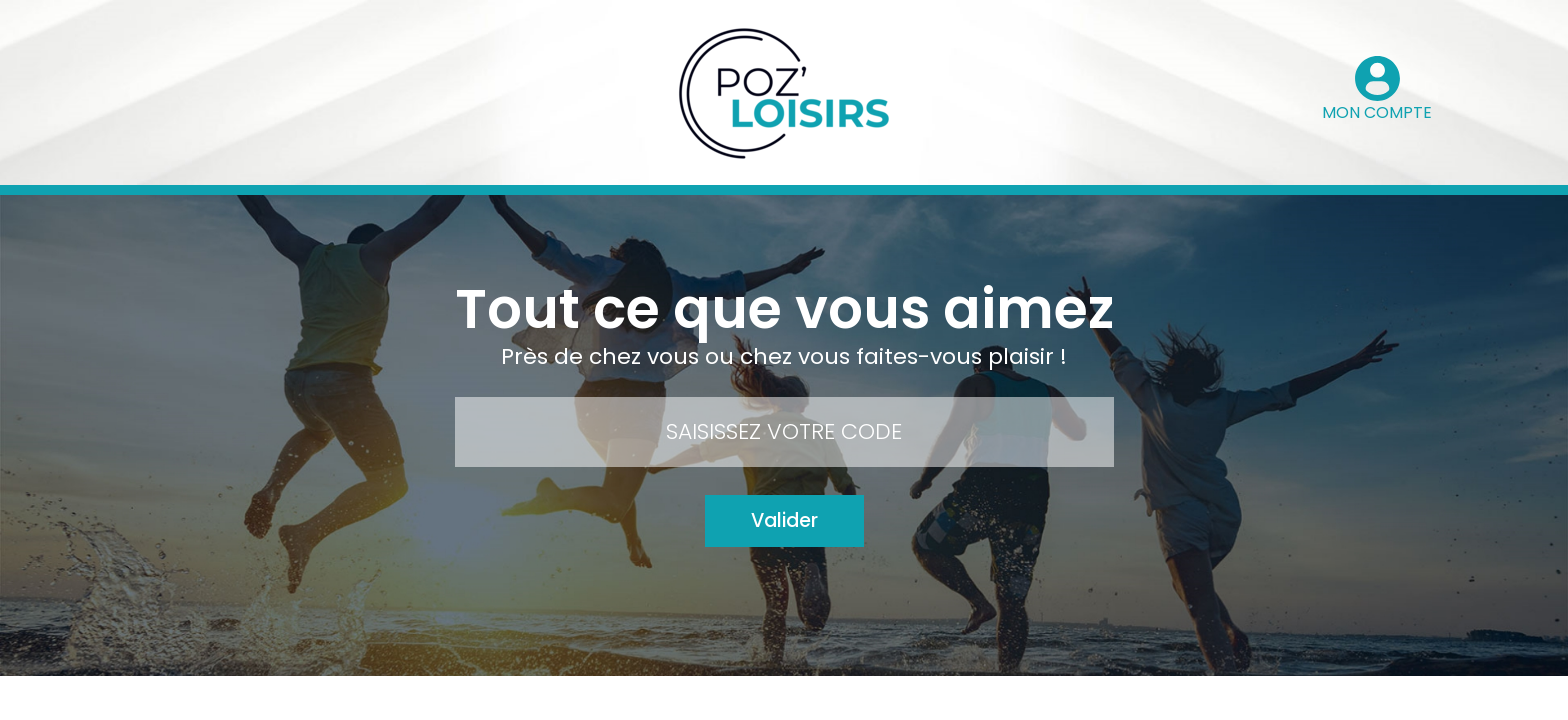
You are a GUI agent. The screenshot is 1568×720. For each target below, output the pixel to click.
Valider (784, 520)
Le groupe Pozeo (1068, 698)
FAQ (824, 698)
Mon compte (521, 698)
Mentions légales (927, 698)
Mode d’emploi (734, 698)
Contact (625, 698)
